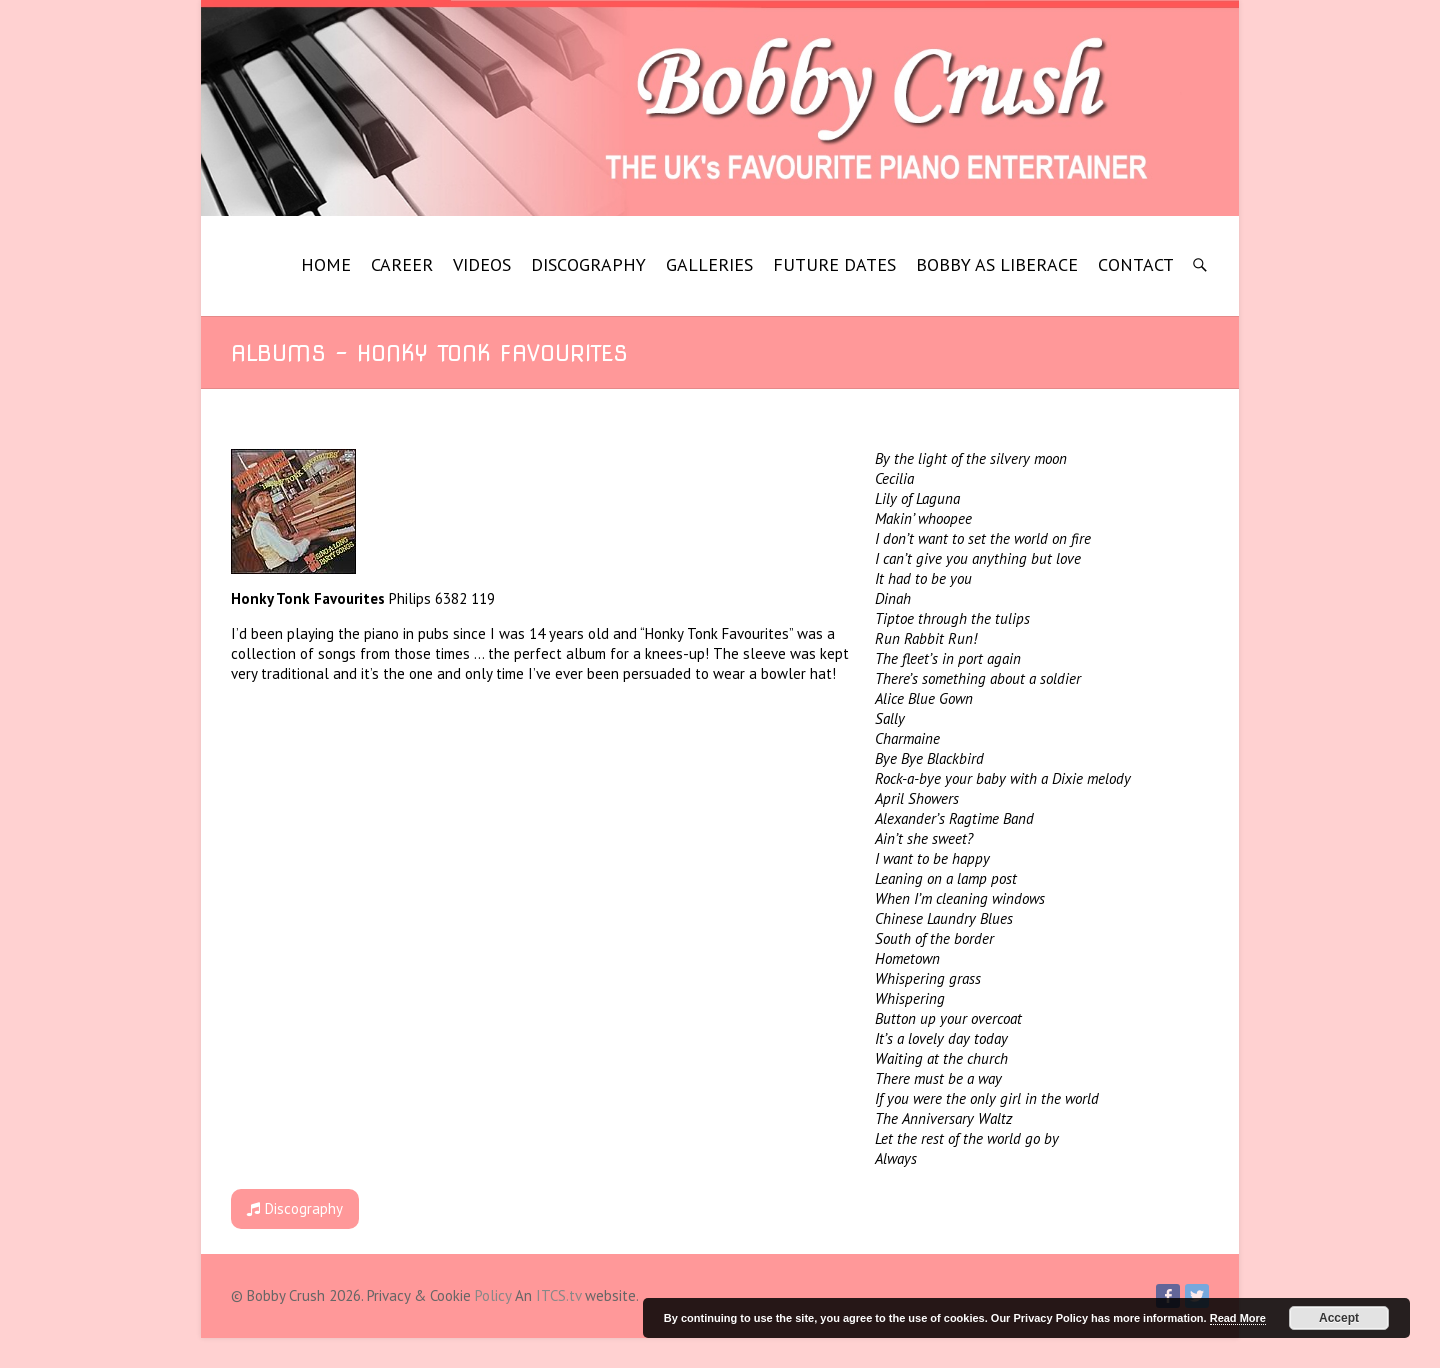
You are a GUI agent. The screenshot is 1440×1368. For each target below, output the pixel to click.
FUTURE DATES (834, 264)
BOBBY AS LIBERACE (997, 264)
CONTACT (1136, 264)
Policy (493, 1295)
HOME (326, 264)
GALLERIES (709, 264)
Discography (295, 1208)
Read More (1238, 1318)
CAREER (402, 264)
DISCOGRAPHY (588, 264)
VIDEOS (482, 264)
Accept (1339, 1318)
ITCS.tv (558, 1295)
